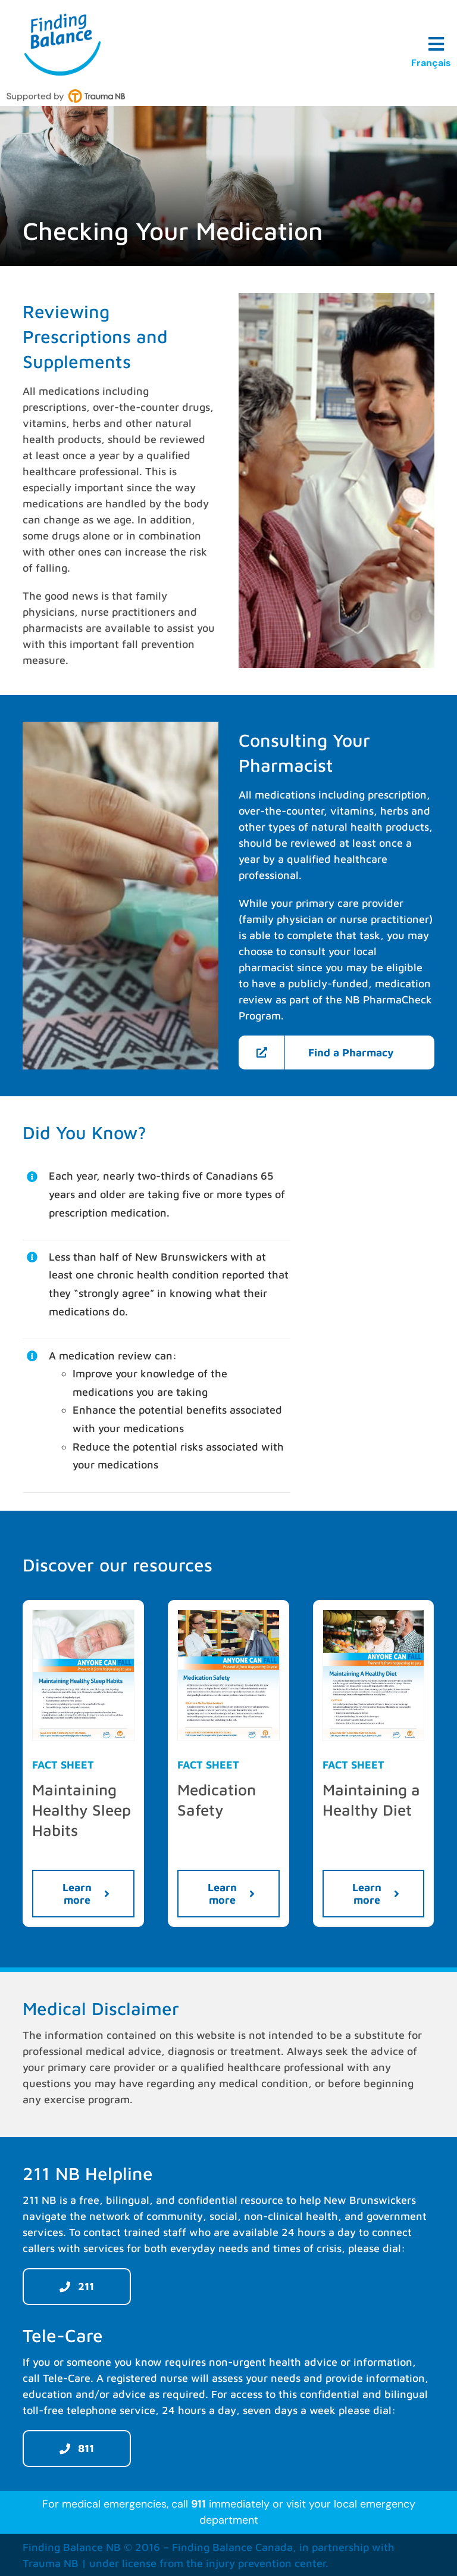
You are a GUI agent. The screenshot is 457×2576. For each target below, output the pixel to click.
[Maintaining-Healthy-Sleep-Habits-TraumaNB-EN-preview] (83, 1615)
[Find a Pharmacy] (336, 1052)
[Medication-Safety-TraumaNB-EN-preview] (228, 1615)
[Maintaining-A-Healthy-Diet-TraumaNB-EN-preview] (373, 1615)
